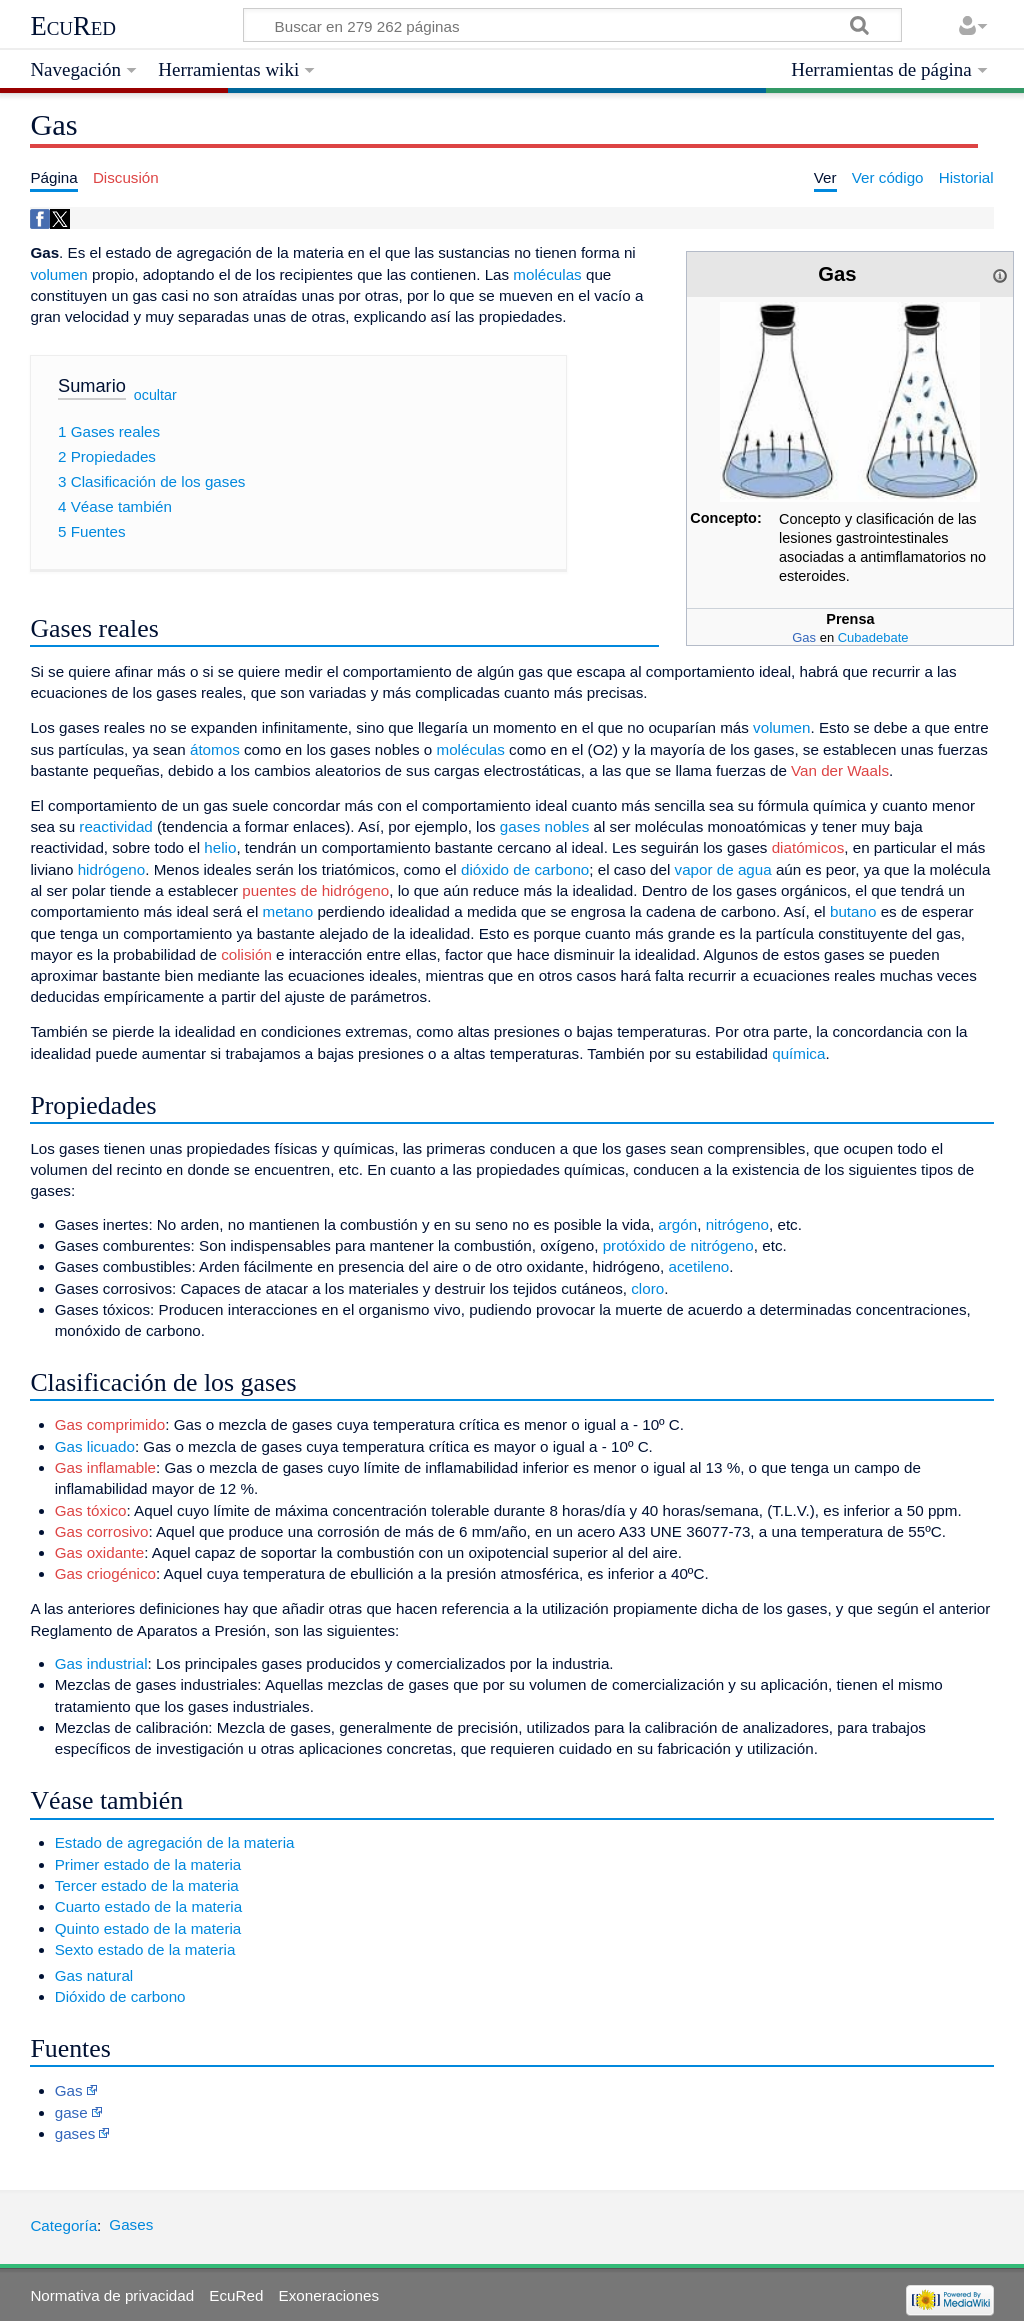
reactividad (115, 826)
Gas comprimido (110, 1424)
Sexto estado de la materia (145, 1949)
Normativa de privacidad (112, 2295)
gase (71, 2112)
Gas (804, 637)
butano (853, 911)
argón (677, 1224)
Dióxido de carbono (120, 1996)
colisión (246, 954)
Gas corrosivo (102, 1531)
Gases (131, 2224)
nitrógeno (737, 1224)
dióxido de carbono (525, 869)
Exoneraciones (329, 2295)
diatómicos (808, 847)
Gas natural (94, 1975)
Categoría (63, 2224)
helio (220, 847)
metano (288, 911)
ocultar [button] (155, 395)
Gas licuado (95, 1446)
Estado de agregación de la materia (175, 1842)
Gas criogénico (105, 1573)
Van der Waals (840, 770)
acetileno (698, 1266)
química (798, 1053)
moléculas (547, 274)
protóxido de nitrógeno (678, 1245)
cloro (647, 1288)
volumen (58, 274)
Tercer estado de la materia (147, 1885)
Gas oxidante (100, 1552)
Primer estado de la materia (148, 1864)
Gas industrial (101, 1663)
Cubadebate (873, 637)
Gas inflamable (105, 1467)
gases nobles (545, 826)
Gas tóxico (91, 1510)
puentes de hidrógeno (315, 890)
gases (75, 2133)
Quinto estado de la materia (148, 1928)
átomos (215, 749)
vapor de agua (723, 869)
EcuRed (73, 26)
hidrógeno (112, 869)
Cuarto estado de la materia (148, 1906)
